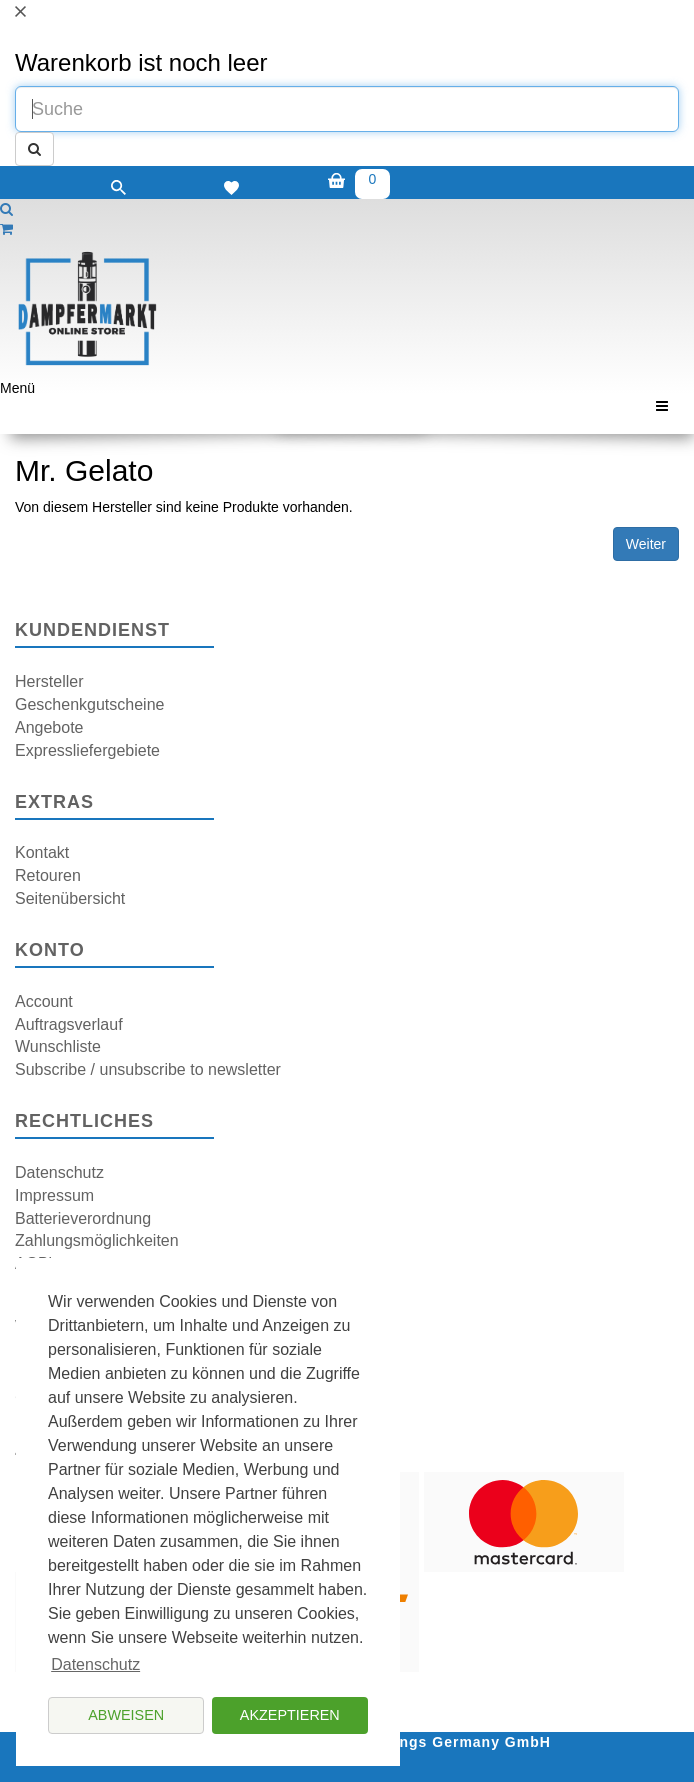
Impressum (54, 1195)
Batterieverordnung (83, 1218)
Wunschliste (58, 1046)
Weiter (646, 544)
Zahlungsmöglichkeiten (97, 1240)
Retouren (48, 875)
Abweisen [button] (126, 1715)
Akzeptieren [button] (290, 1715)
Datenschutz (59, 1172)
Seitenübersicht (70, 898)
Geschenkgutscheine (89, 704)
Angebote (49, 727)
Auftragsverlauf (69, 1024)
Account (44, 1001)
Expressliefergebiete (87, 750)
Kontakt (42, 852)
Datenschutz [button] (95, 1664)
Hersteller (49, 681)
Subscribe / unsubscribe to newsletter (148, 1069)
